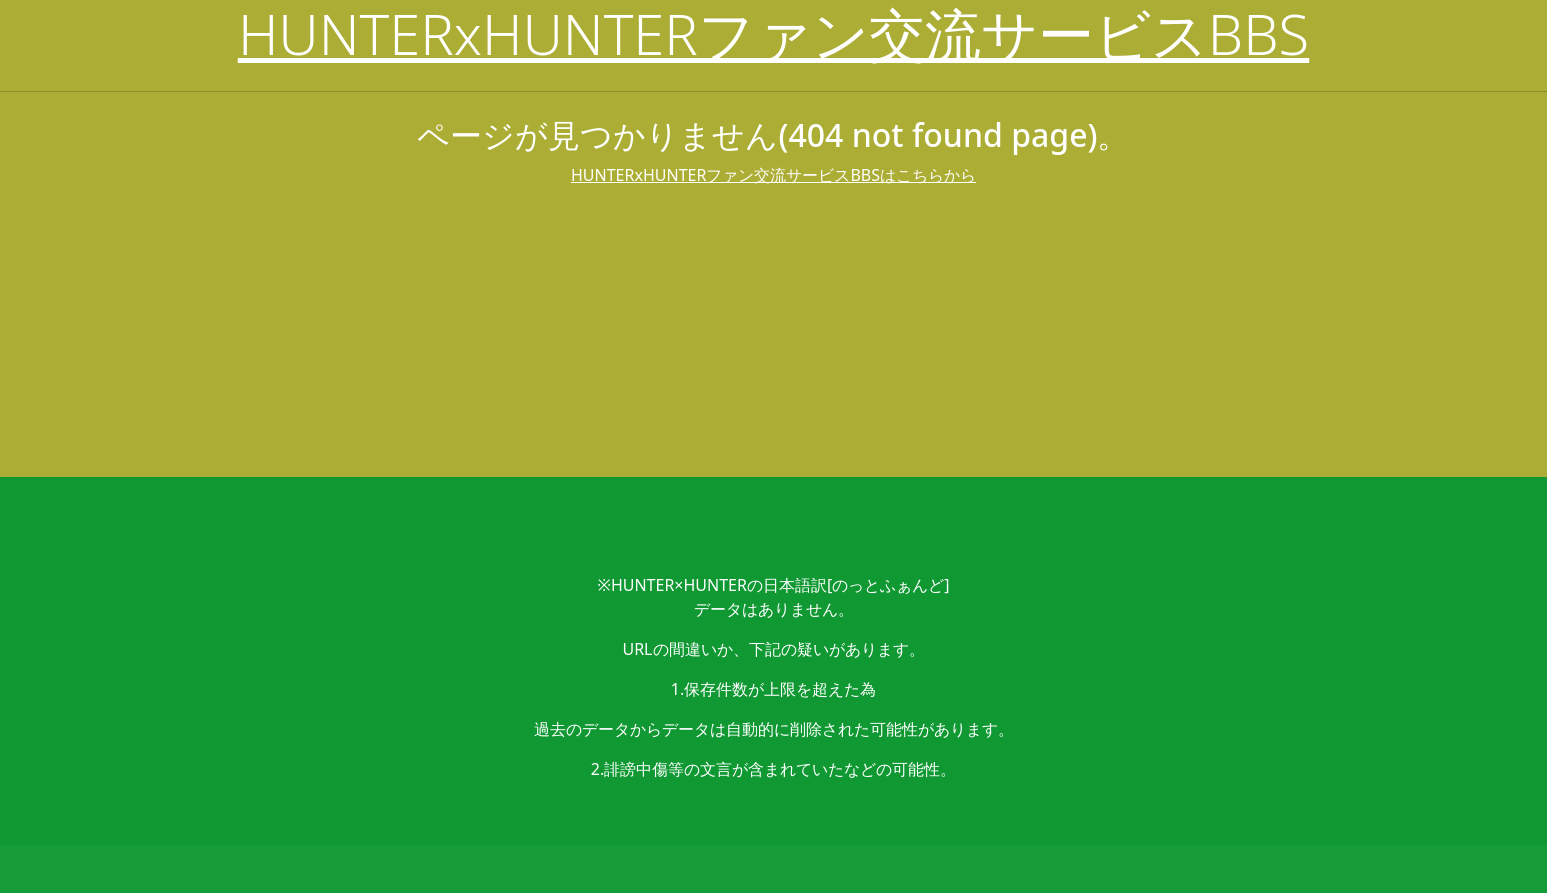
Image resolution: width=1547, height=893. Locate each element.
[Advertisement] (774, 337)
